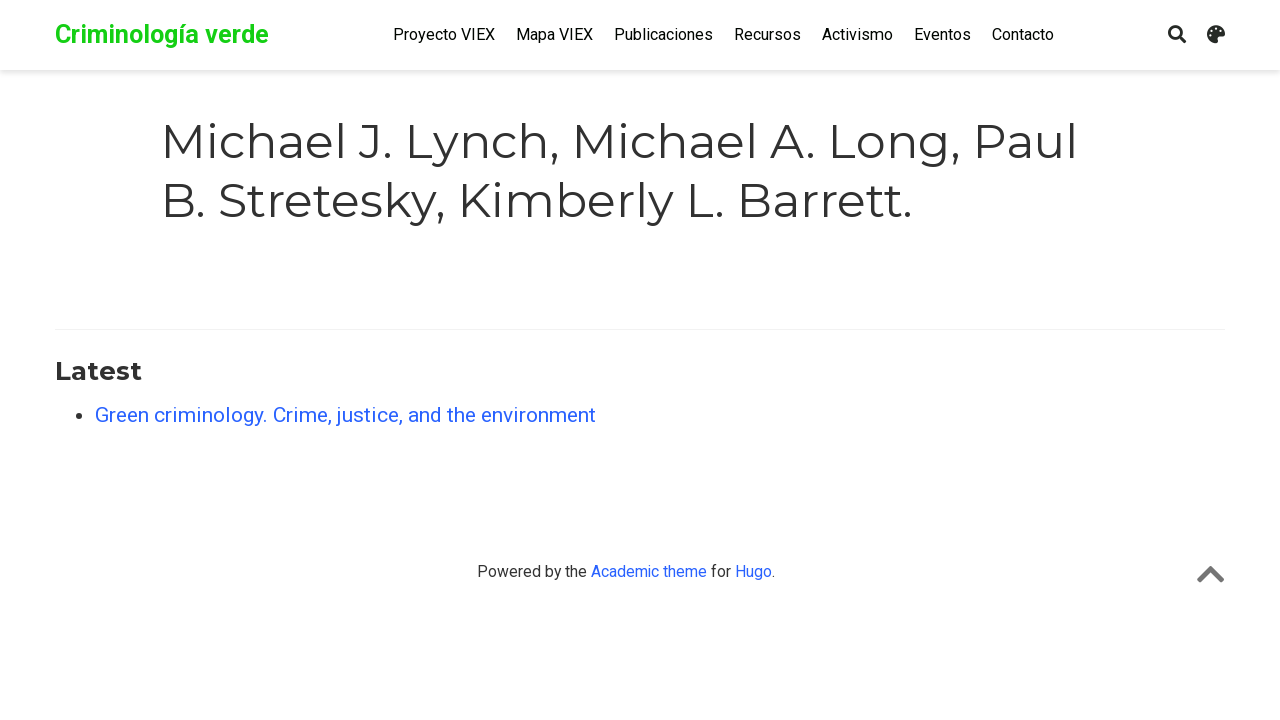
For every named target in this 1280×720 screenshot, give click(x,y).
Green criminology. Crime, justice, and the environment (345, 415)
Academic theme (649, 571)
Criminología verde (162, 34)
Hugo (753, 571)
